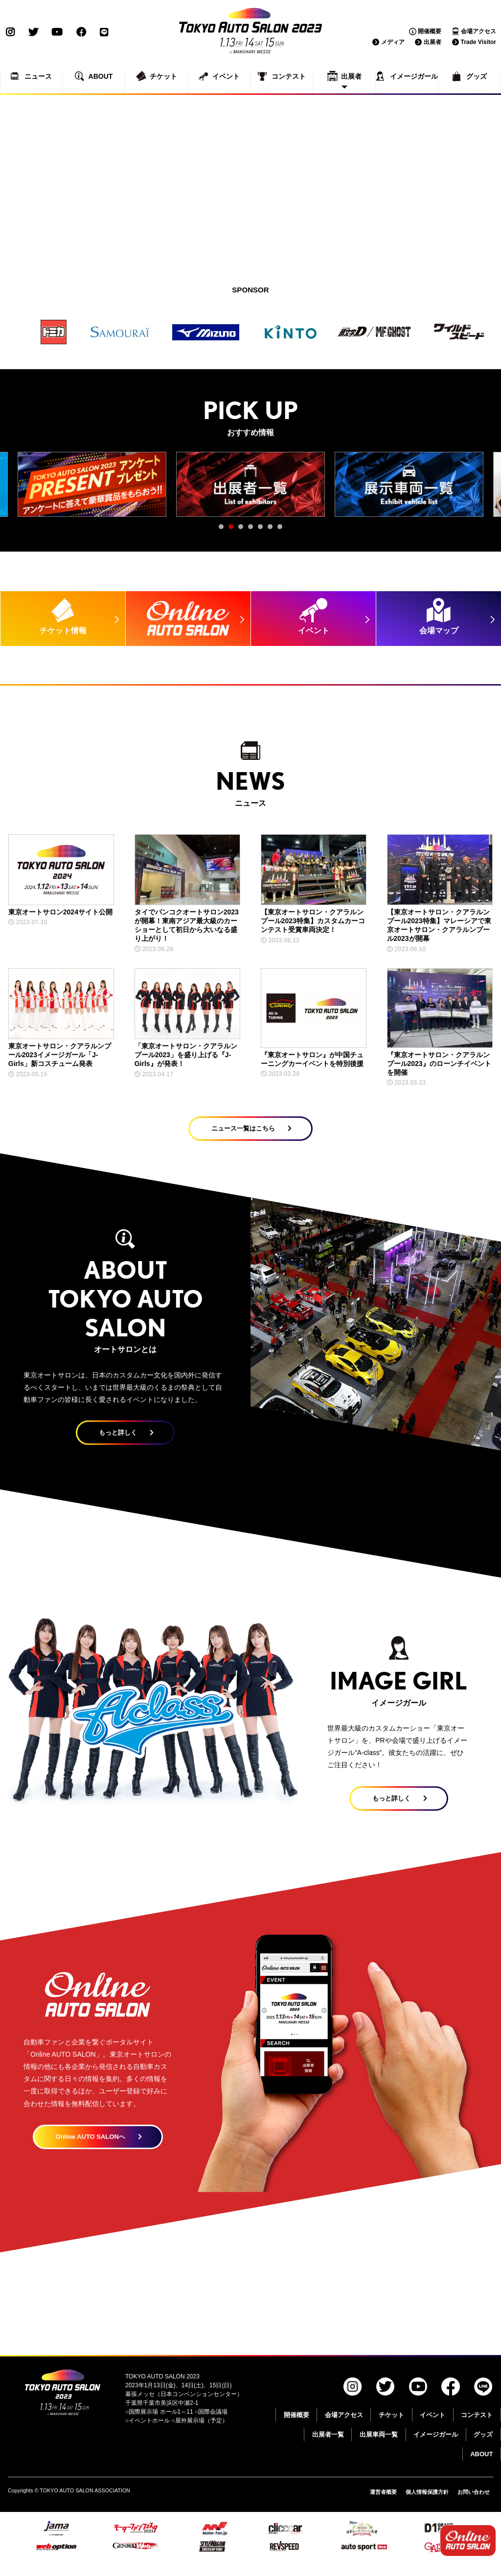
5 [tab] (263, 529)
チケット (391, 2428)
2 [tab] (233, 529)
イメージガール (435, 2448)
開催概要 (429, 31)
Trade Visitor (478, 42)
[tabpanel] (92, 484)
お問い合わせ (471, 2506)
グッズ (483, 2448)
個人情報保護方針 (420, 2506)
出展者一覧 (328, 2448)
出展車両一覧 (379, 2448)
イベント (432, 2428)
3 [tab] (243, 529)
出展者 (432, 42)
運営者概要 (372, 2506)
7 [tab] (282, 529)
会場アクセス (478, 31)
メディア (393, 42)
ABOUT (481, 2467)
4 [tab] (253, 529)
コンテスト (477, 2428)
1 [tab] (223, 529)
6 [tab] (272, 529)
